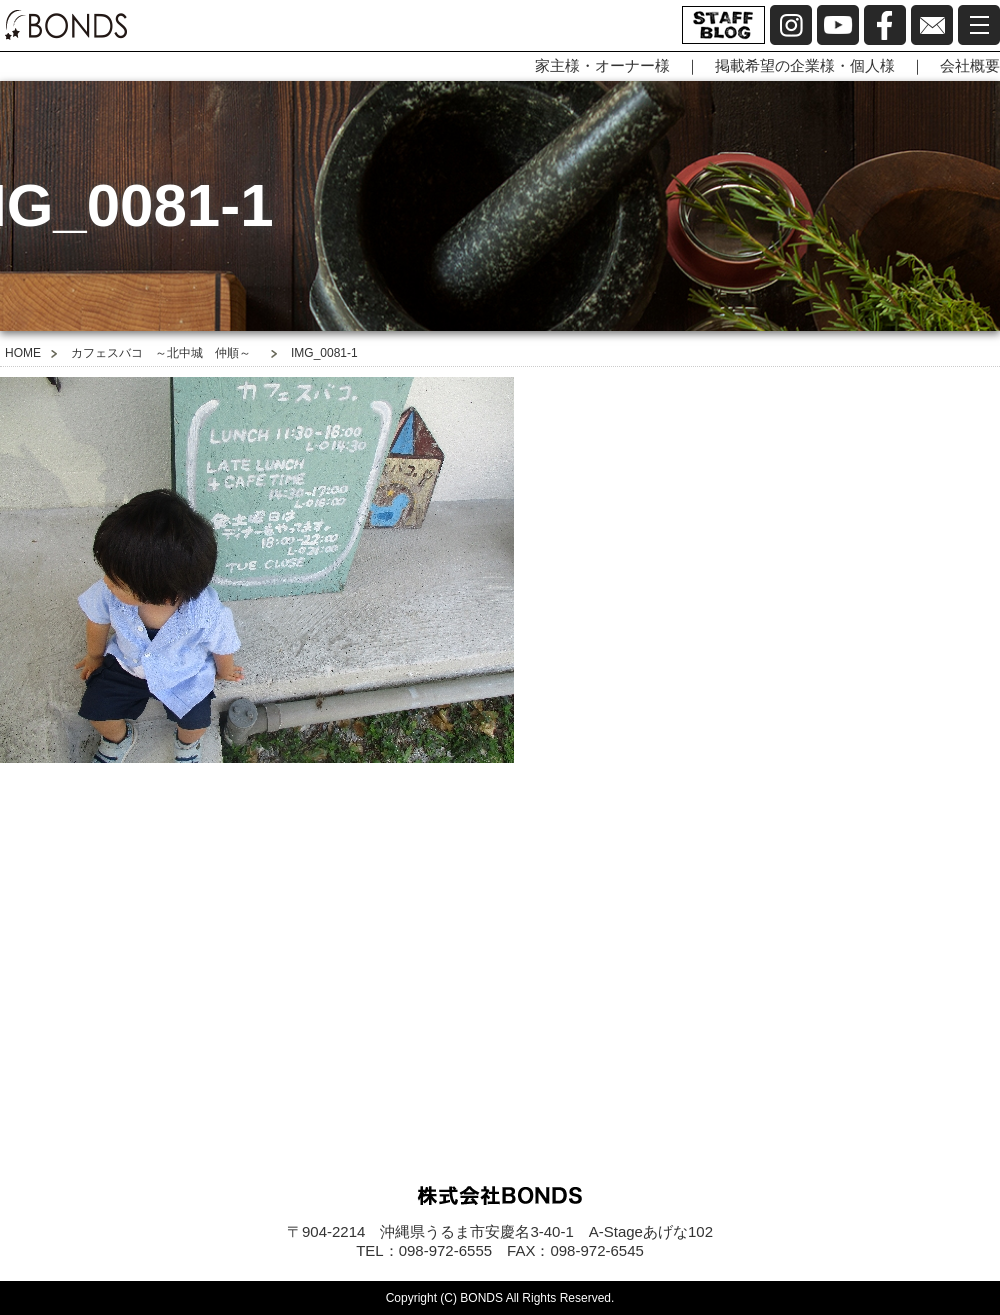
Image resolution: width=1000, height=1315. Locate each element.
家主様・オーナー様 (602, 65)
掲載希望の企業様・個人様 (805, 65)
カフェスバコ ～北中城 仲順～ (161, 353)
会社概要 (970, 65)
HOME (23, 353)
